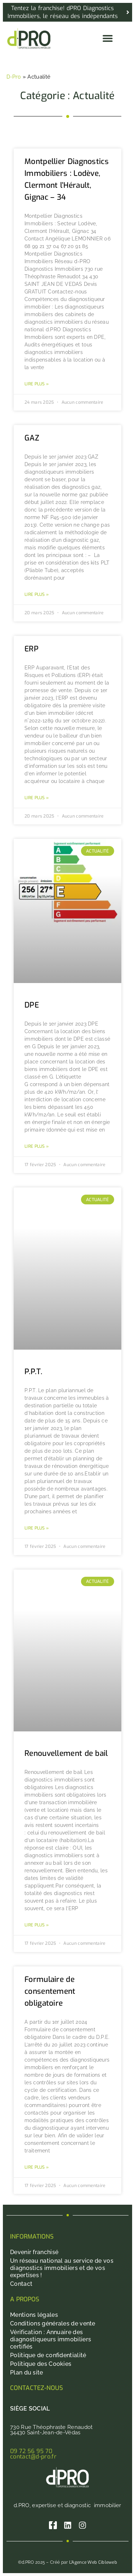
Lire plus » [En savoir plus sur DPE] (36, 1146)
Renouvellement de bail (66, 1753)
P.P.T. (33, 1372)
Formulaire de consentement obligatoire (50, 1991)
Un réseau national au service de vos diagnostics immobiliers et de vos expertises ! (61, 2268)
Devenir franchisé (34, 2252)
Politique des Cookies (40, 2363)
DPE (31, 1005)
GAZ (31, 438)
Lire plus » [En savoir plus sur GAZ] (36, 594)
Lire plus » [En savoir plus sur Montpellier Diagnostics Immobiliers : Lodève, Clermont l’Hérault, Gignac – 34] (36, 384)
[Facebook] (53, 2525)
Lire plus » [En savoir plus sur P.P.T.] (36, 1528)
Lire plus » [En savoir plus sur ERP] (36, 798)
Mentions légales (34, 2314)
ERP (31, 649)
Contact (21, 2283)
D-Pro (13, 76)
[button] (107, 38)
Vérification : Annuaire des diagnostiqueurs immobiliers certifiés (50, 2339)
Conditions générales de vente (52, 2323)
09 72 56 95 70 (31, 2451)
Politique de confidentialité (48, 2355)
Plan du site (26, 2372)
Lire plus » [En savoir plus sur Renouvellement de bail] (36, 1925)
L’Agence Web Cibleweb (93, 2562)
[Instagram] (82, 2525)
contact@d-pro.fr (33, 2456)
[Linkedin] (68, 2525)
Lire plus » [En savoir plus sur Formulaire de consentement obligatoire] (36, 2167)
